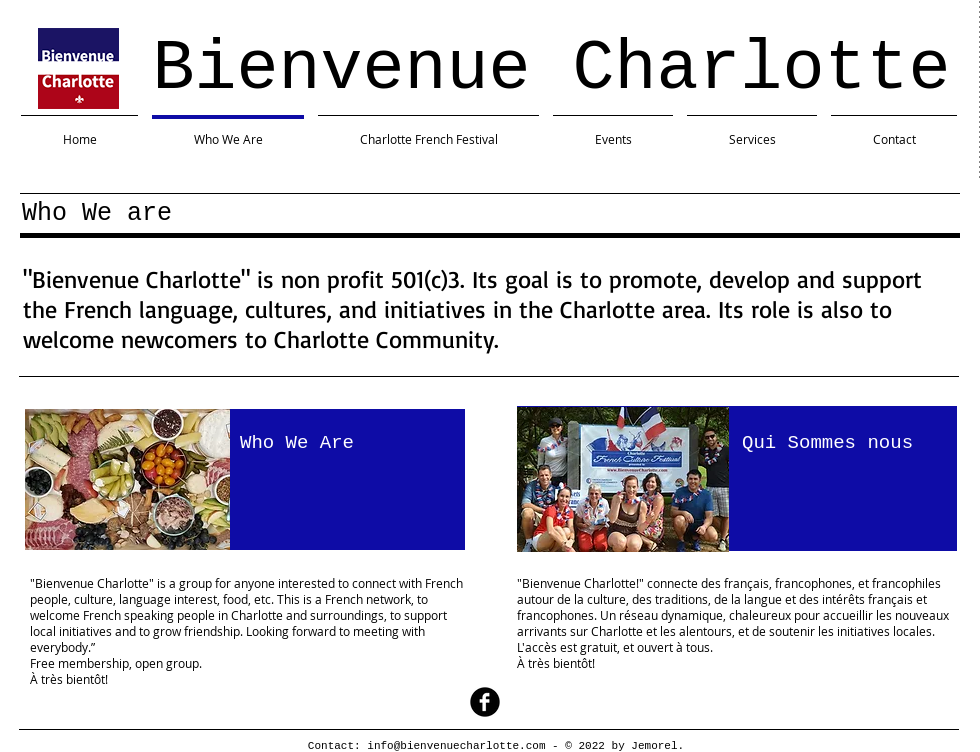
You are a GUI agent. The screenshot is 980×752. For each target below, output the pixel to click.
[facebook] (485, 702)
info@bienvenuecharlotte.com (456, 746)
